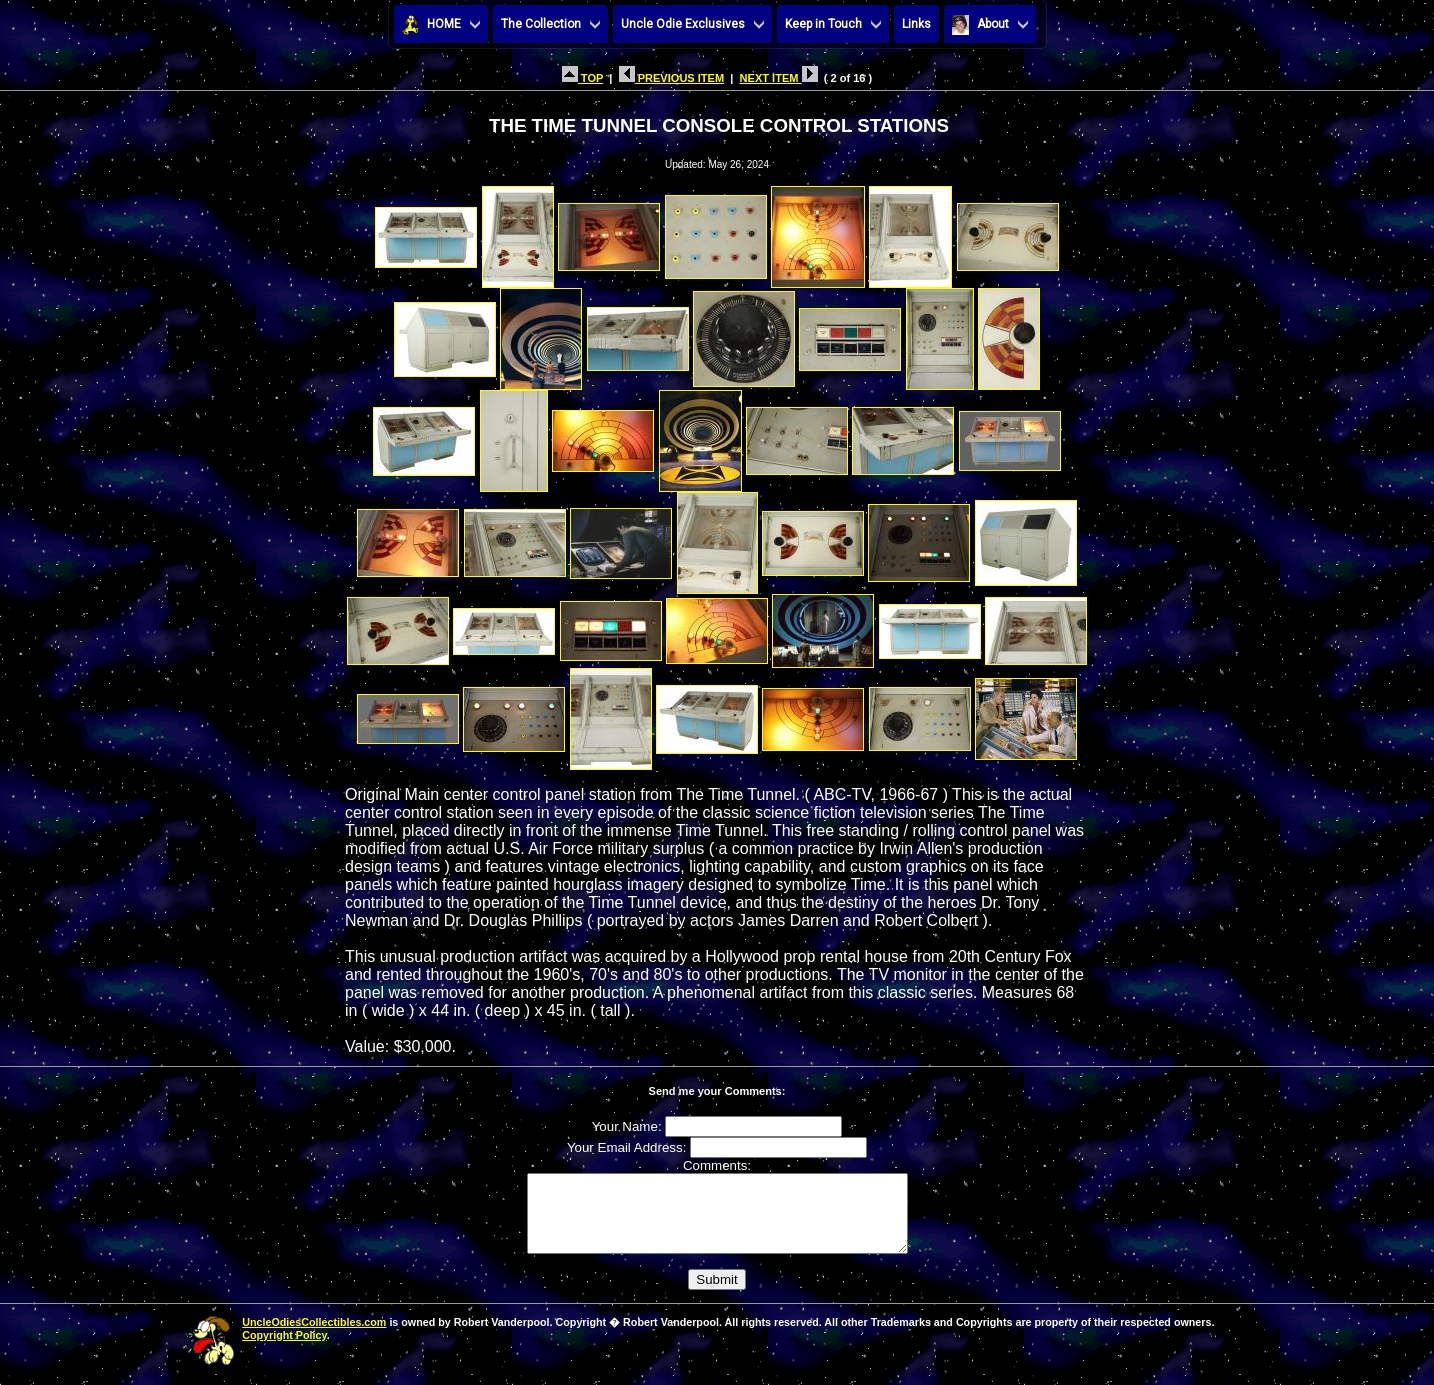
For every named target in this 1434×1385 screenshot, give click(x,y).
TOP (582, 78)
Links (916, 24)
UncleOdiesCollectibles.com (314, 1337)
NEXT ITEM (779, 78)
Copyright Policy (284, 1350)
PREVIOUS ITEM (672, 78)
